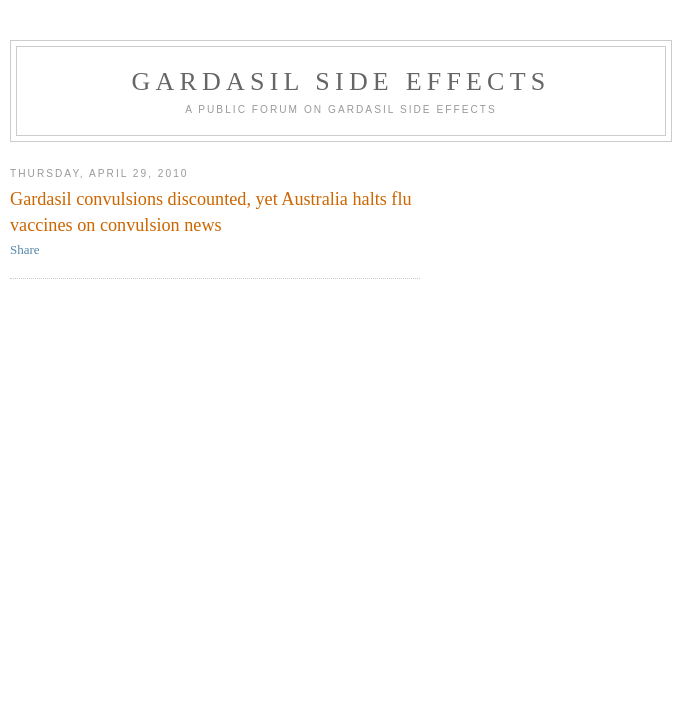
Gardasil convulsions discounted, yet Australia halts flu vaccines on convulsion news (211, 211)
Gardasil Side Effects (341, 81)
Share (25, 249)
